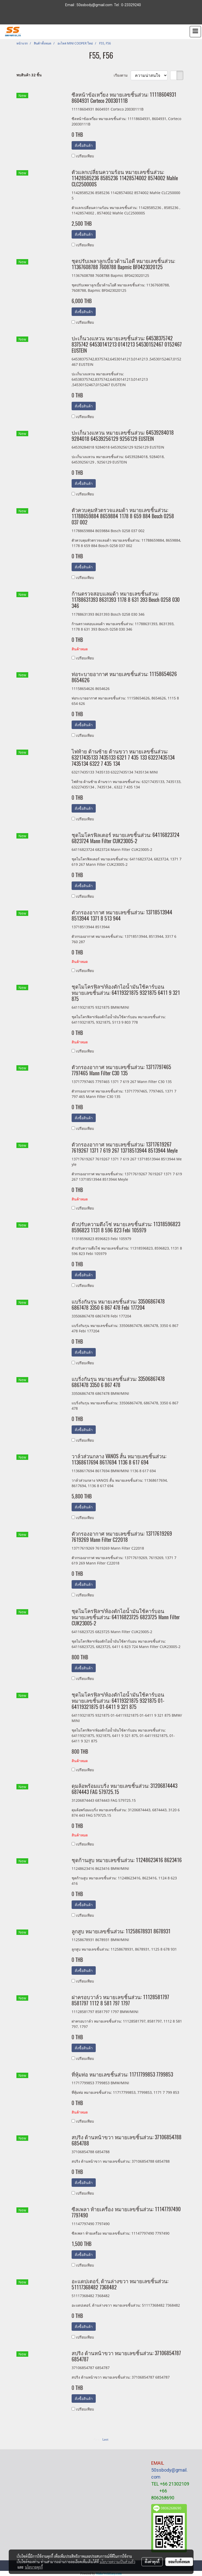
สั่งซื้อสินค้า (84, 145)
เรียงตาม (122, 75)
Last (105, 2439)
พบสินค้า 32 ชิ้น (29, 74)
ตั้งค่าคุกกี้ (152, 2561)
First (97, 2439)
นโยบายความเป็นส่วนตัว (117, 2561)
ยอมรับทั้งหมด (179, 2561)
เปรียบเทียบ (85, 155)
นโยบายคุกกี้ (34, 2567)
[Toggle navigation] (195, 31)
